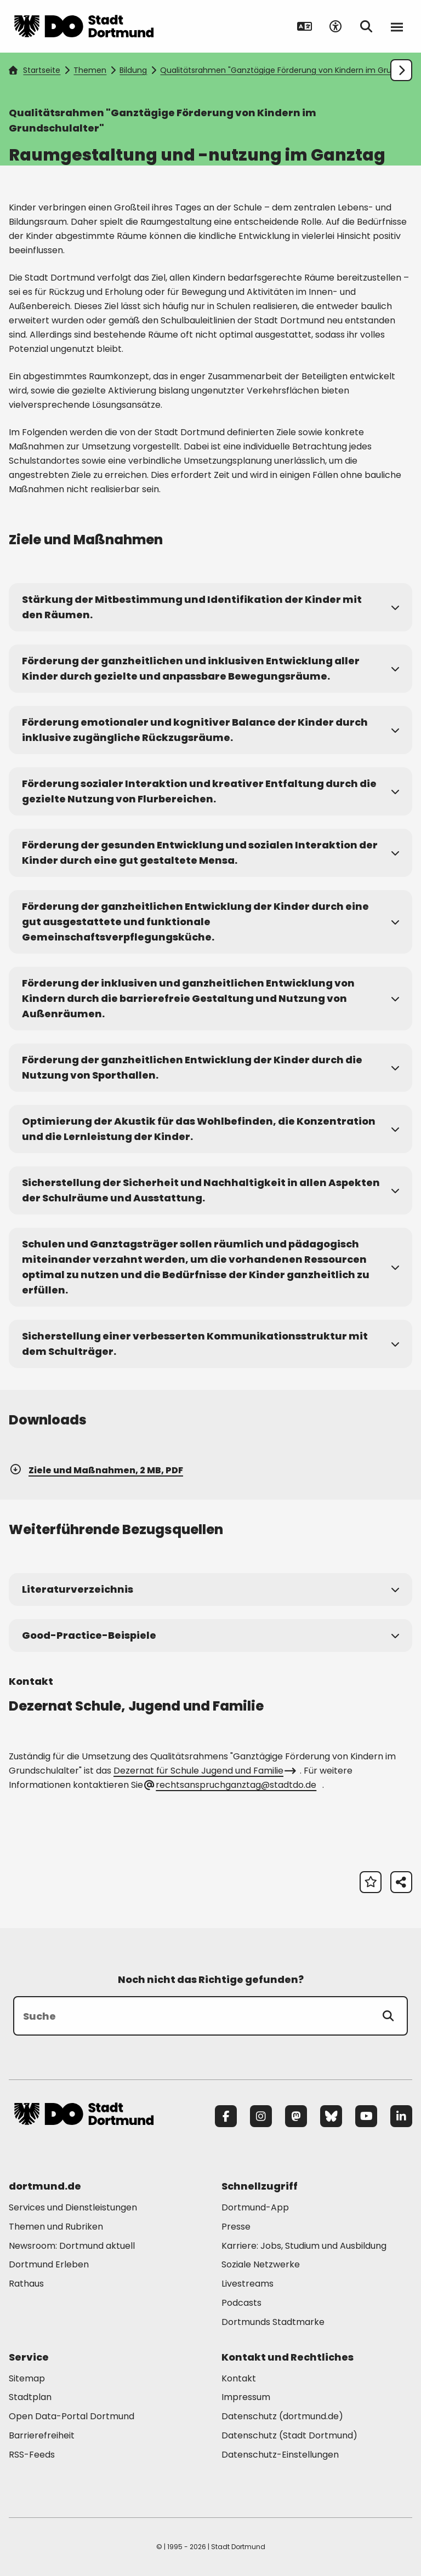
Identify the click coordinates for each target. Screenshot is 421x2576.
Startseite (34, 70)
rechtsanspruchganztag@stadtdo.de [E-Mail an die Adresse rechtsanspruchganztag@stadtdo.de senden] (230, 1785)
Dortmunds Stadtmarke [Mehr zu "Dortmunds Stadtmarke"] (273, 2322)
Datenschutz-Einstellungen (280, 2455)
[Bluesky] (331, 2116)
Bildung (133, 70)
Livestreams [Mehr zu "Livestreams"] (247, 2283)
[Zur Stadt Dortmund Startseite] (84, 26)
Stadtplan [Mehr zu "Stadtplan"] (30, 2397)
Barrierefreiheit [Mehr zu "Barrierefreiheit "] (42, 2435)
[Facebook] (226, 2116)
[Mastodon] (296, 2116)
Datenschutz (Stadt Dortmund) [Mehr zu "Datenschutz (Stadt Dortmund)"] (289, 2435)
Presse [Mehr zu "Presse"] (236, 2226)
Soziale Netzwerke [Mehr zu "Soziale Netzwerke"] (260, 2264)
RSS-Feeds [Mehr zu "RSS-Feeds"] (32, 2454)
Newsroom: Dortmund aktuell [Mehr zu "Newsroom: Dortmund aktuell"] (72, 2245)
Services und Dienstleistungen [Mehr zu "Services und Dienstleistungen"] (73, 2207)
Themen (89, 70)
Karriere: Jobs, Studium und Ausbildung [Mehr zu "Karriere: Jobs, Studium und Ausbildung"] (303, 2245)
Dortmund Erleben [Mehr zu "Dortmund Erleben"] (49, 2264)
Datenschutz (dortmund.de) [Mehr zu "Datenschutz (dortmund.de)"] (282, 2416)
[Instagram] (261, 2116)
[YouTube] (366, 2116)
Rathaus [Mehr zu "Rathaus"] (26, 2283)
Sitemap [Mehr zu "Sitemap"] (27, 2378)
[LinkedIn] (401, 2116)
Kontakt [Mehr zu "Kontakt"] (238, 2378)
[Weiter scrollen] (401, 70)
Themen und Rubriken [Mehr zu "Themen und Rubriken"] (56, 2226)
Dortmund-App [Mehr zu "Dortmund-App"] (255, 2207)
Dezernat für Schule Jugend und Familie (203, 1770)
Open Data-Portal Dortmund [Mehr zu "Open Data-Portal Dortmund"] (71, 2416)
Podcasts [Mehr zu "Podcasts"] (241, 2302)
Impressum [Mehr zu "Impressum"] (245, 2397)
